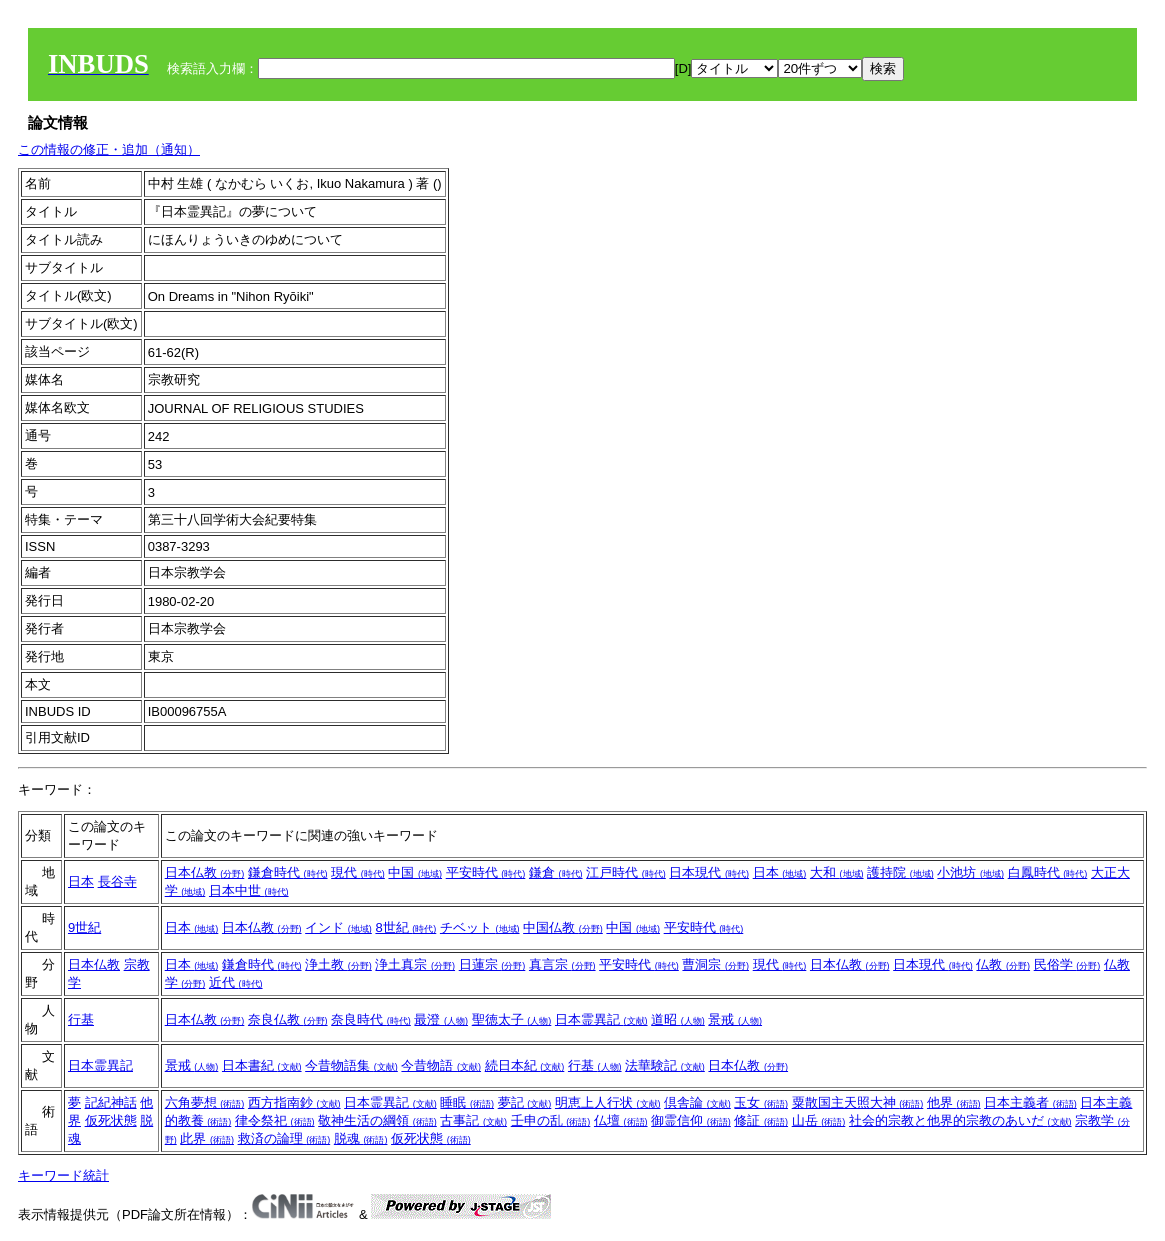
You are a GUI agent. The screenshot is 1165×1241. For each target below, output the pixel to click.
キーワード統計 (63, 1175)
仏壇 (621, 1120)
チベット (480, 927)
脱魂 (361, 1138)
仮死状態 (111, 1120)
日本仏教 (205, 872)
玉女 (761, 1102)
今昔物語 (441, 1065)
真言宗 (562, 964)
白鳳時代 (1048, 872)
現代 (358, 872)
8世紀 (405, 927)
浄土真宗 (415, 964)
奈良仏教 (288, 1019)
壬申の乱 (551, 1120)
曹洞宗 (715, 964)
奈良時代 (371, 1019)
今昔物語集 (351, 1065)
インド (338, 927)
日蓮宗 (492, 964)
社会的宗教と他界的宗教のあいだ (960, 1120)
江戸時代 (626, 872)
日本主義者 (1030, 1102)
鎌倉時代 (288, 872)
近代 (236, 982)
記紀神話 (111, 1102)
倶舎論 (697, 1102)
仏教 (1003, 964)
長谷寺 (117, 881)
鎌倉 (556, 872)
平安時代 (486, 872)
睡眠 (467, 1102)
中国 (415, 872)
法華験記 (665, 1065)
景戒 (735, 1019)
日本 (81, 881)
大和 (837, 872)
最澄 (441, 1019)
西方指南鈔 (294, 1102)
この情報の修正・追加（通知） (109, 149)
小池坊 (970, 872)
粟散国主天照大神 (858, 1102)
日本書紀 (262, 1065)
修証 (761, 1120)
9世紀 (84, 927)
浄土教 (338, 964)
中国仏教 (563, 927)
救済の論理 (284, 1138)
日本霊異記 (601, 1019)
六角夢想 (205, 1102)
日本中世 (249, 890)
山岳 (819, 1120)
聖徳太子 (512, 1019)
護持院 (900, 872)
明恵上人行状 (608, 1102)
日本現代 (709, 872)
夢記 (525, 1102)
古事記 (473, 1120)
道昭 (678, 1019)
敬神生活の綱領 (377, 1120)
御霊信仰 (691, 1120)
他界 (954, 1102)
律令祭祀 (275, 1120)
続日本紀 (525, 1065)
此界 (207, 1138)
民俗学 (1067, 964)
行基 (81, 1019)
